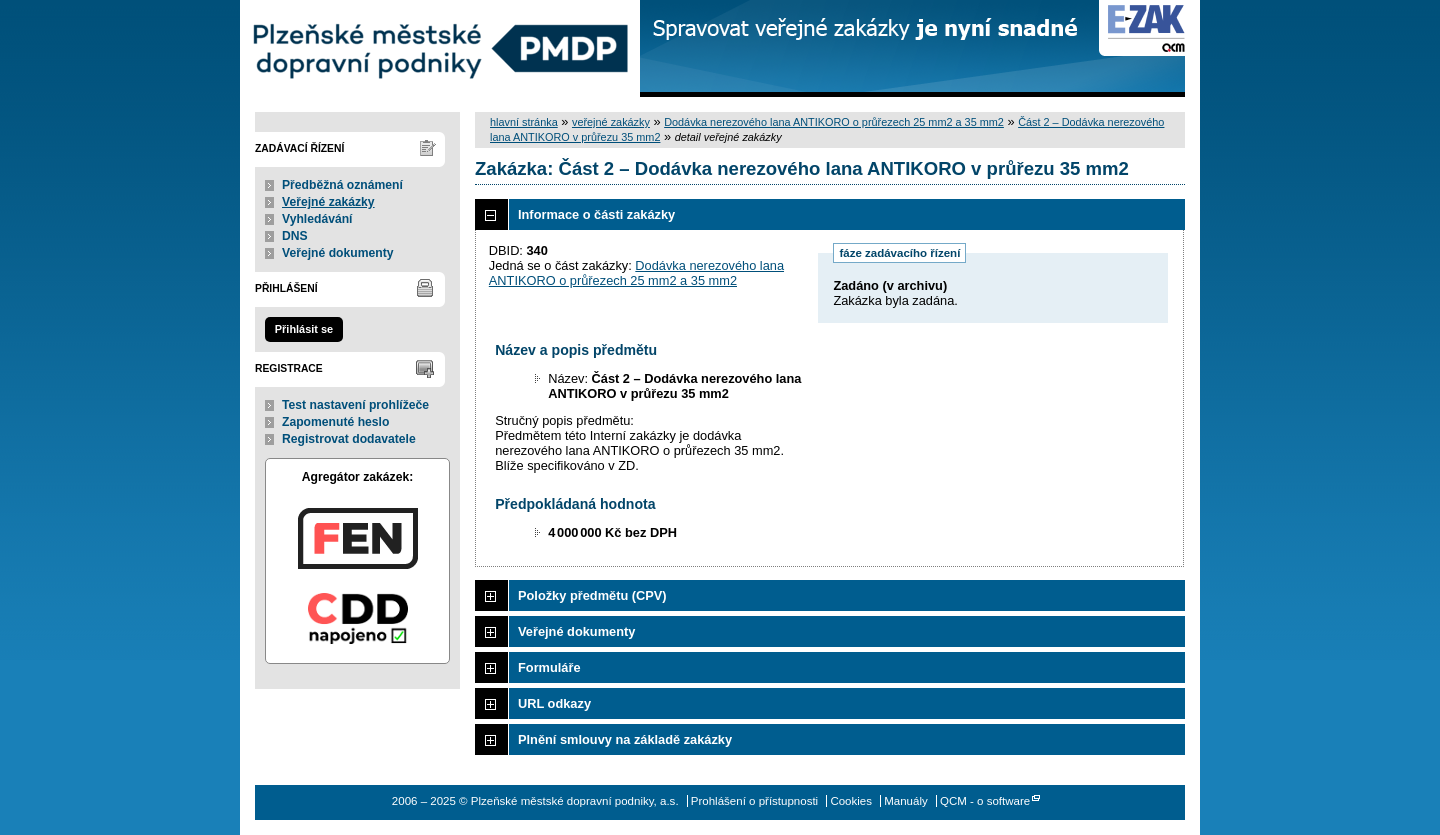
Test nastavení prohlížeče (355, 405)
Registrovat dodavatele (349, 439)
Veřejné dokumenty (337, 253)
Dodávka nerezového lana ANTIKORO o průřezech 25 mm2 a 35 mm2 (834, 122)
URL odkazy (554, 703)
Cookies (851, 801)
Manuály (906, 801)
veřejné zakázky (611, 122)
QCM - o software (985, 801)
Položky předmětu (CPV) (592, 595)
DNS (295, 236)
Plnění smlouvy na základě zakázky (625, 739)
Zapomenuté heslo (335, 422)
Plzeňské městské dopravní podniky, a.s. (440, 48)
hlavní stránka (524, 122)
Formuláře (549, 667)
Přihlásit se (304, 329)
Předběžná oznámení (342, 185)
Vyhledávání (317, 219)
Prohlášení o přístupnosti (754, 801)
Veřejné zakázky (328, 202)
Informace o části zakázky (596, 214)
